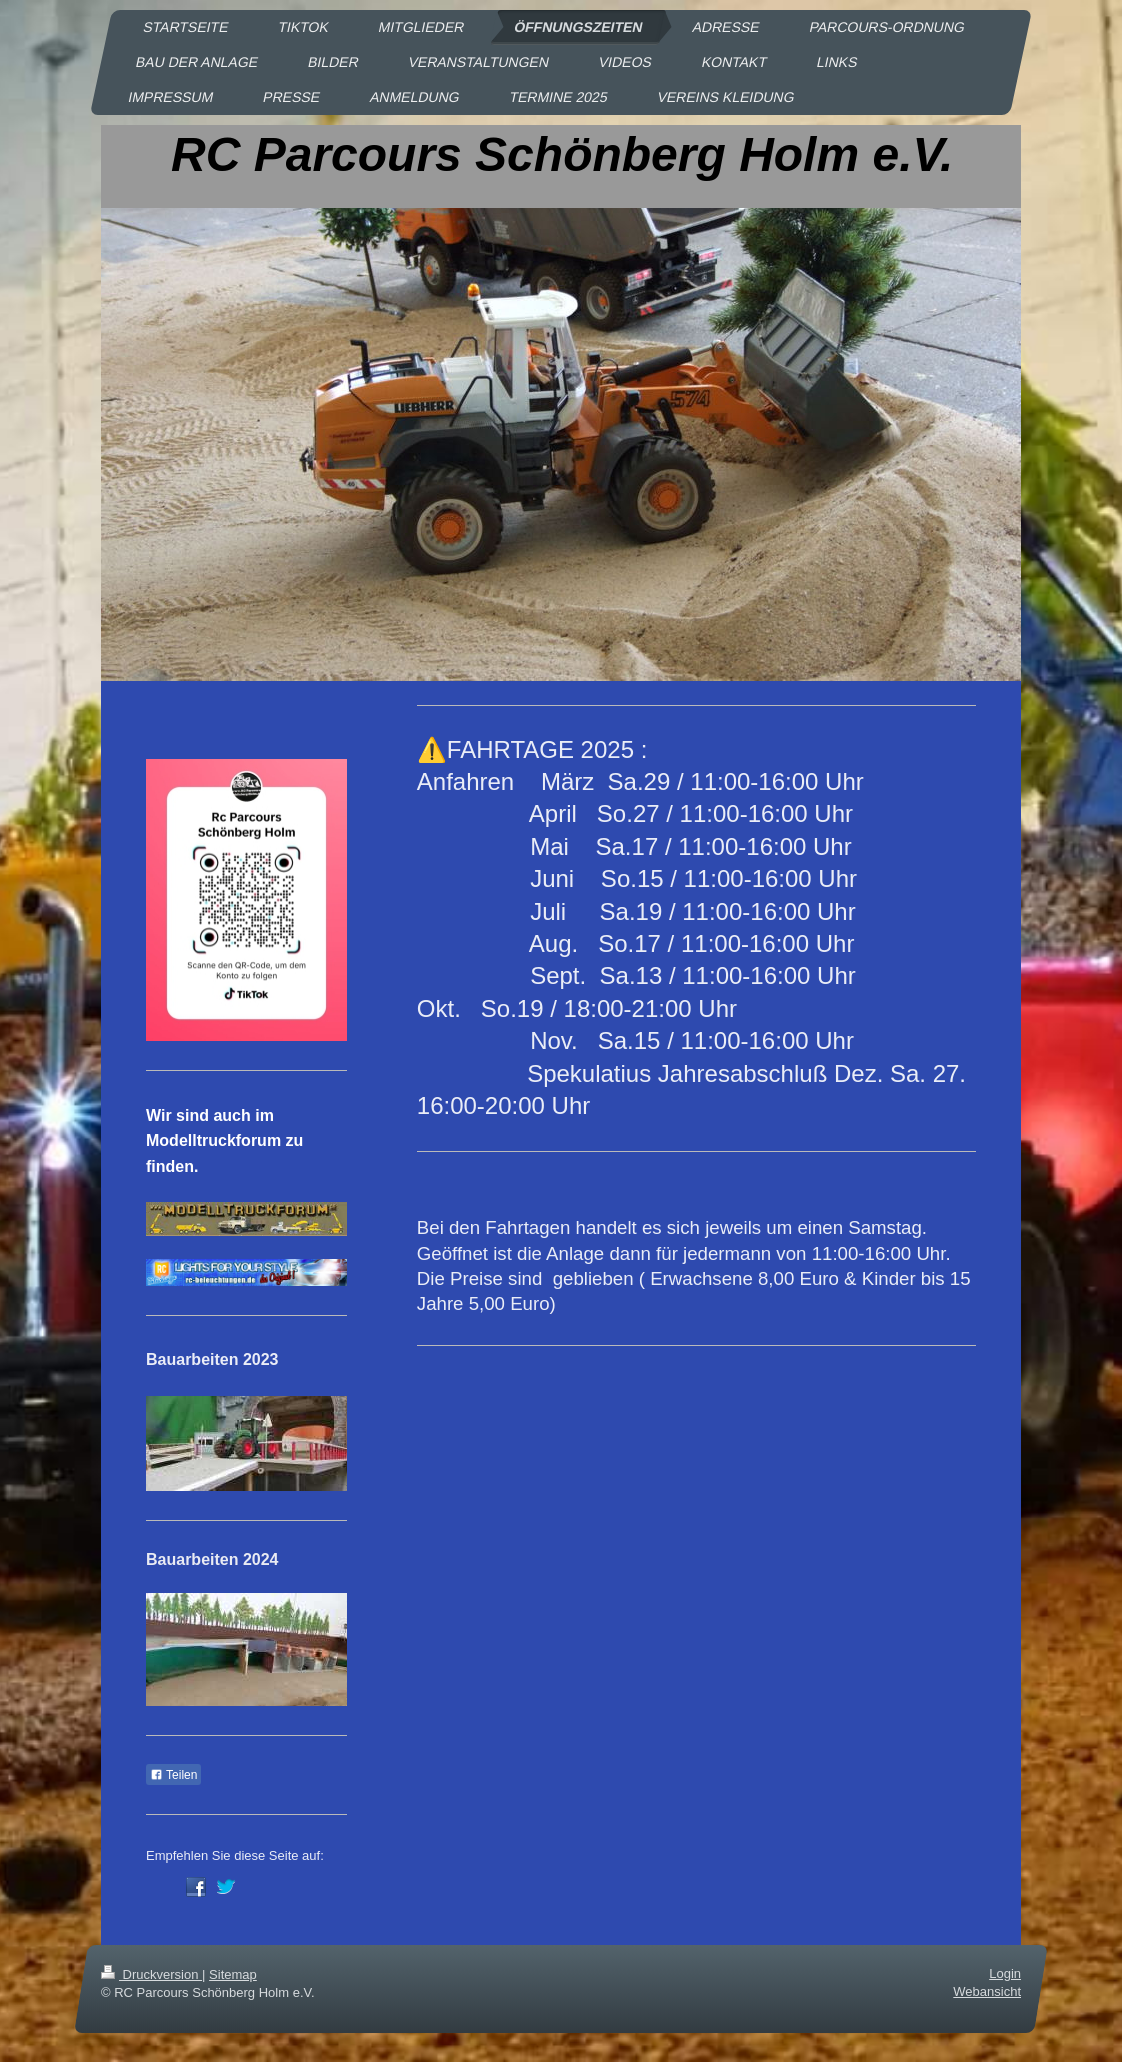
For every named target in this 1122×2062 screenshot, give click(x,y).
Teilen (173, 1775)
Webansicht (987, 1991)
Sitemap (233, 1974)
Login (1005, 1973)
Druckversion (151, 1974)
